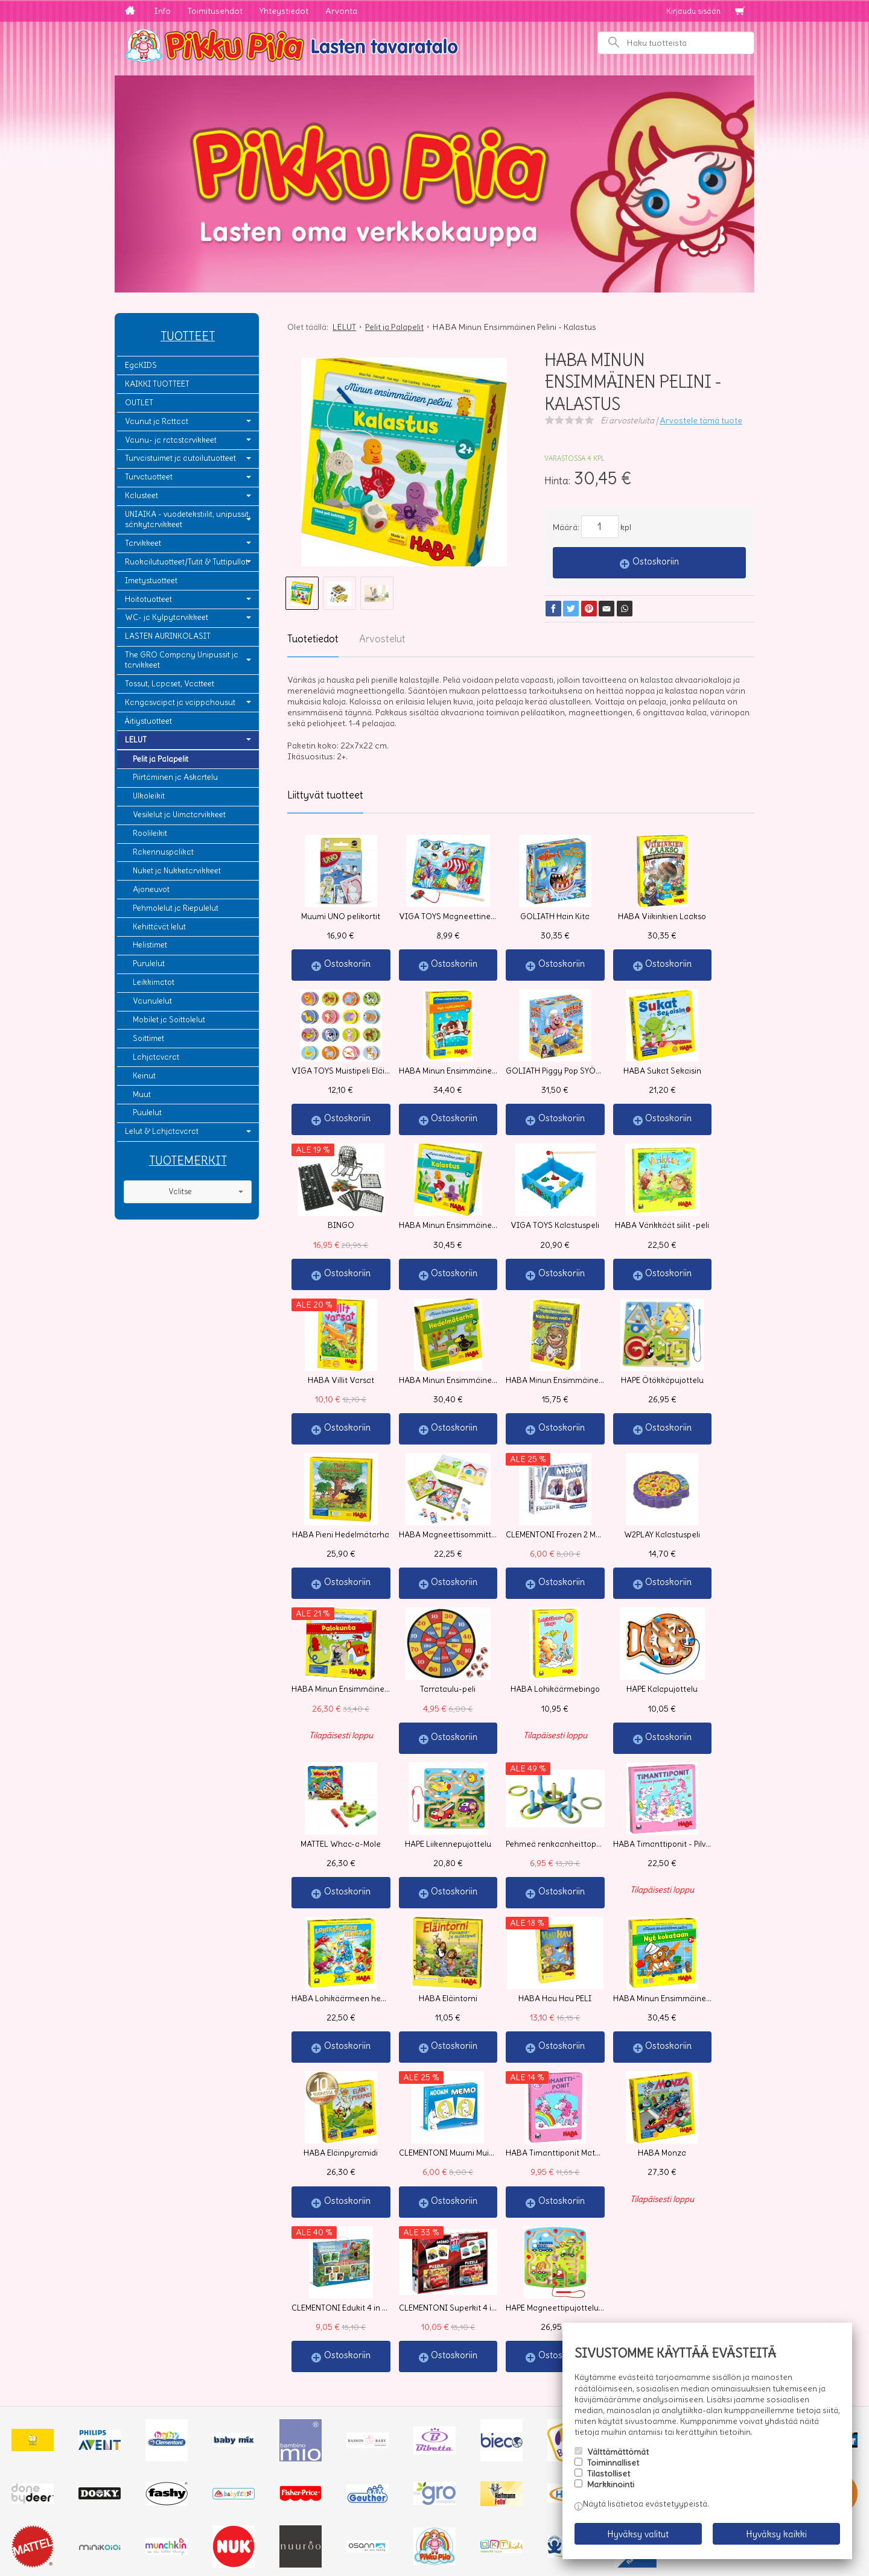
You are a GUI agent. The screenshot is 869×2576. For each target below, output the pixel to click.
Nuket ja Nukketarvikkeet (177, 871)
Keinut (144, 1076)
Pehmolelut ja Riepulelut (175, 908)
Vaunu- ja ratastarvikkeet (171, 440)
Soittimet (148, 1038)
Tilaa (308, 2475)
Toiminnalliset (613, 2467)
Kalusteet (141, 495)
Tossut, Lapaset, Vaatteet (169, 684)
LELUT (136, 740)
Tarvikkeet (143, 543)
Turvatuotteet (149, 477)
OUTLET (139, 402)
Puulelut (147, 1112)
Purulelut (149, 963)
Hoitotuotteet (148, 599)
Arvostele (701, 420)
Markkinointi (610, 2489)
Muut (142, 1094)
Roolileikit (150, 833)
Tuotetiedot (313, 638)
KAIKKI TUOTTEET (157, 384)
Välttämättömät (618, 2456)
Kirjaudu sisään (693, 11)
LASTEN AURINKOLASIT (168, 636)
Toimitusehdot (215, 10)
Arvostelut (382, 638)
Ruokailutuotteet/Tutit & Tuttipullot (186, 562)
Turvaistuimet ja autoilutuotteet (180, 458)
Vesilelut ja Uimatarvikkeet (179, 814)
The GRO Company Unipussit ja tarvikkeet (181, 660)
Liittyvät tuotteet (325, 795)
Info (162, 10)
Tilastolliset (608, 2478)
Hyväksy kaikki (776, 2536)
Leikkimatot (153, 982)
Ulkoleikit (149, 796)
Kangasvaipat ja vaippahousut (180, 702)
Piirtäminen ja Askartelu (175, 777)
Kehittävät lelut (159, 927)
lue (464, 2452)
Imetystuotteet (151, 580)
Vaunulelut (152, 1001)
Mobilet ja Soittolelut (169, 1019)
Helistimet (150, 945)
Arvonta (341, 10)
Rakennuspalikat (163, 852)
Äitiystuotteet (148, 721)
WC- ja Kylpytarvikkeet (166, 617)
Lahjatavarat (156, 1057)
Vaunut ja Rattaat (156, 421)
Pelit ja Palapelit (160, 759)
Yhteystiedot (283, 10)
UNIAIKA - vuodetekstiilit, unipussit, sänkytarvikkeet (187, 519)
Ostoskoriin (655, 561)
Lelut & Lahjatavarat (162, 1131)
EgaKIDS (141, 365)
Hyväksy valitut (638, 2536)
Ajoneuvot (151, 889)
